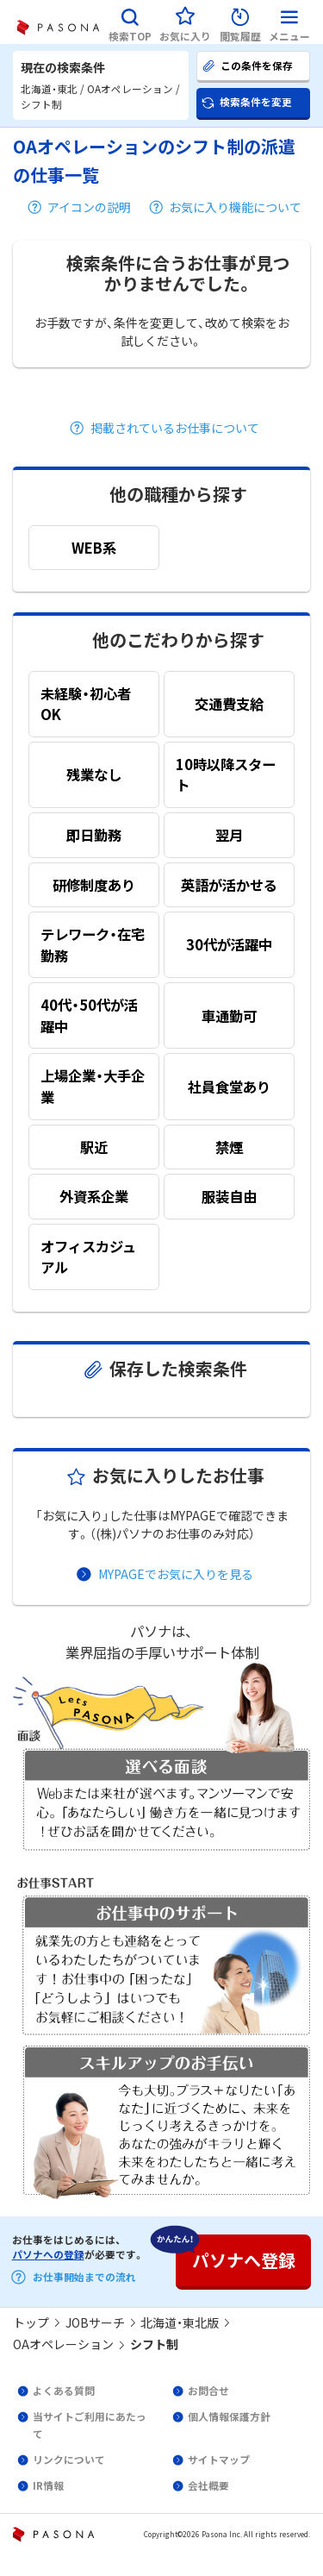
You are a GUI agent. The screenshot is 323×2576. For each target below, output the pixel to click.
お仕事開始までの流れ (84, 2277)
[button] (130, 22)
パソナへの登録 (48, 2254)
